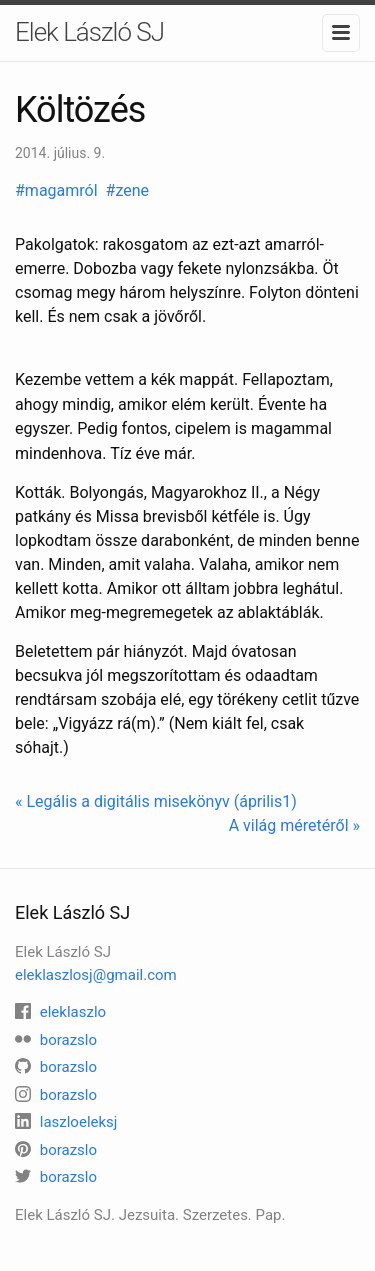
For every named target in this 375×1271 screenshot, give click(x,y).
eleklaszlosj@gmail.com (96, 975)
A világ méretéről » (294, 825)
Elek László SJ (89, 32)
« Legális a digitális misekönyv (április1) (156, 801)
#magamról (58, 190)
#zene (129, 190)
